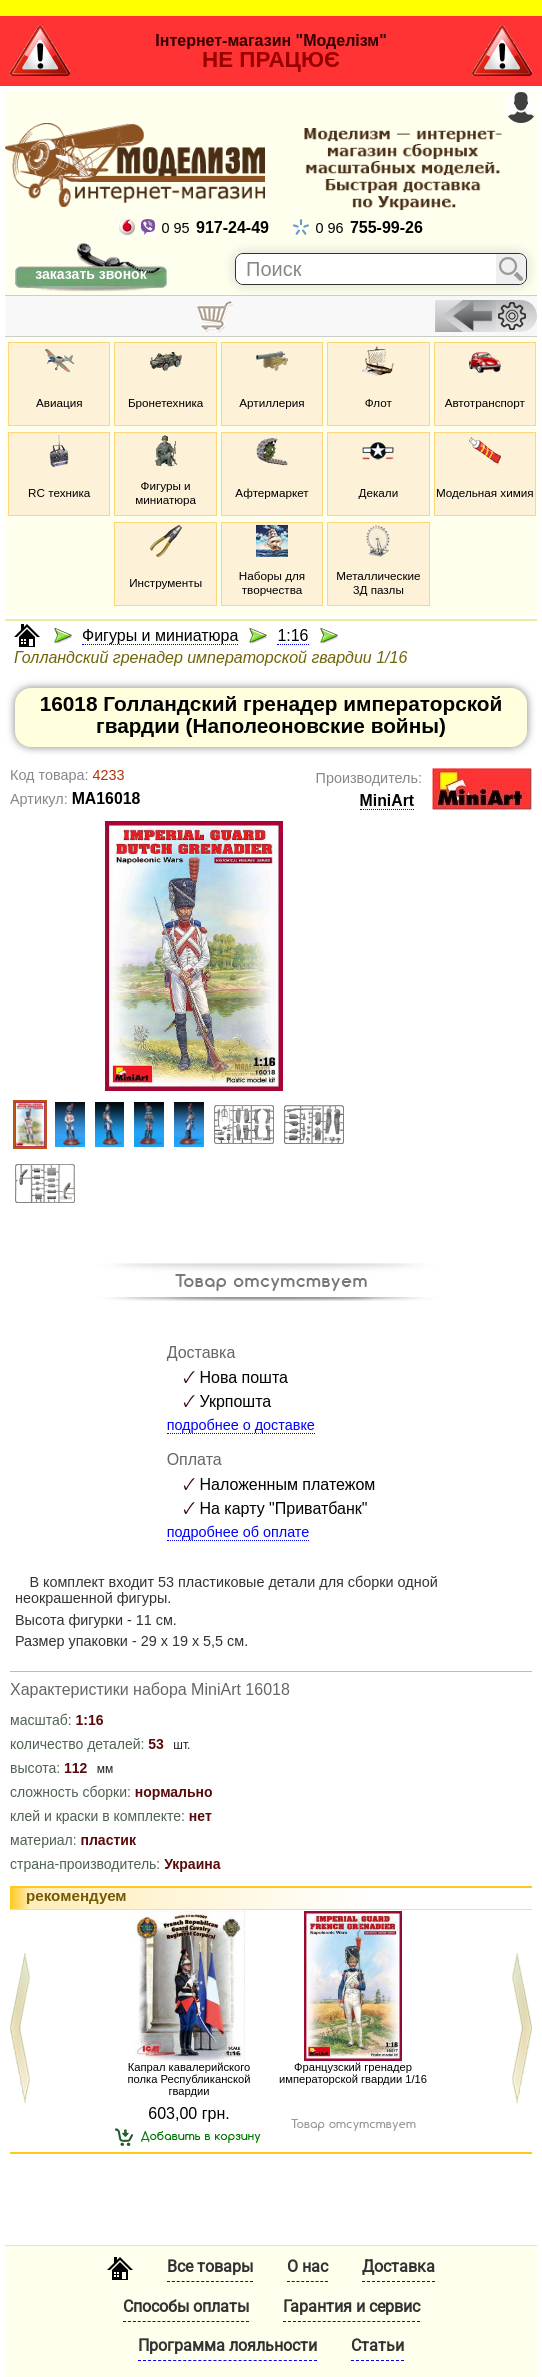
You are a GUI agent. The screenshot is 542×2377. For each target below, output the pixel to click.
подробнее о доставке (241, 1425)
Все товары (210, 2266)
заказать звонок (90, 274)
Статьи (377, 2345)
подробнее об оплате (238, 1532)
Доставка (398, 2266)
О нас (307, 2266)
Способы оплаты (186, 2306)
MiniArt (387, 800)
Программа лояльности (227, 2345)
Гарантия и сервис (351, 2306)
